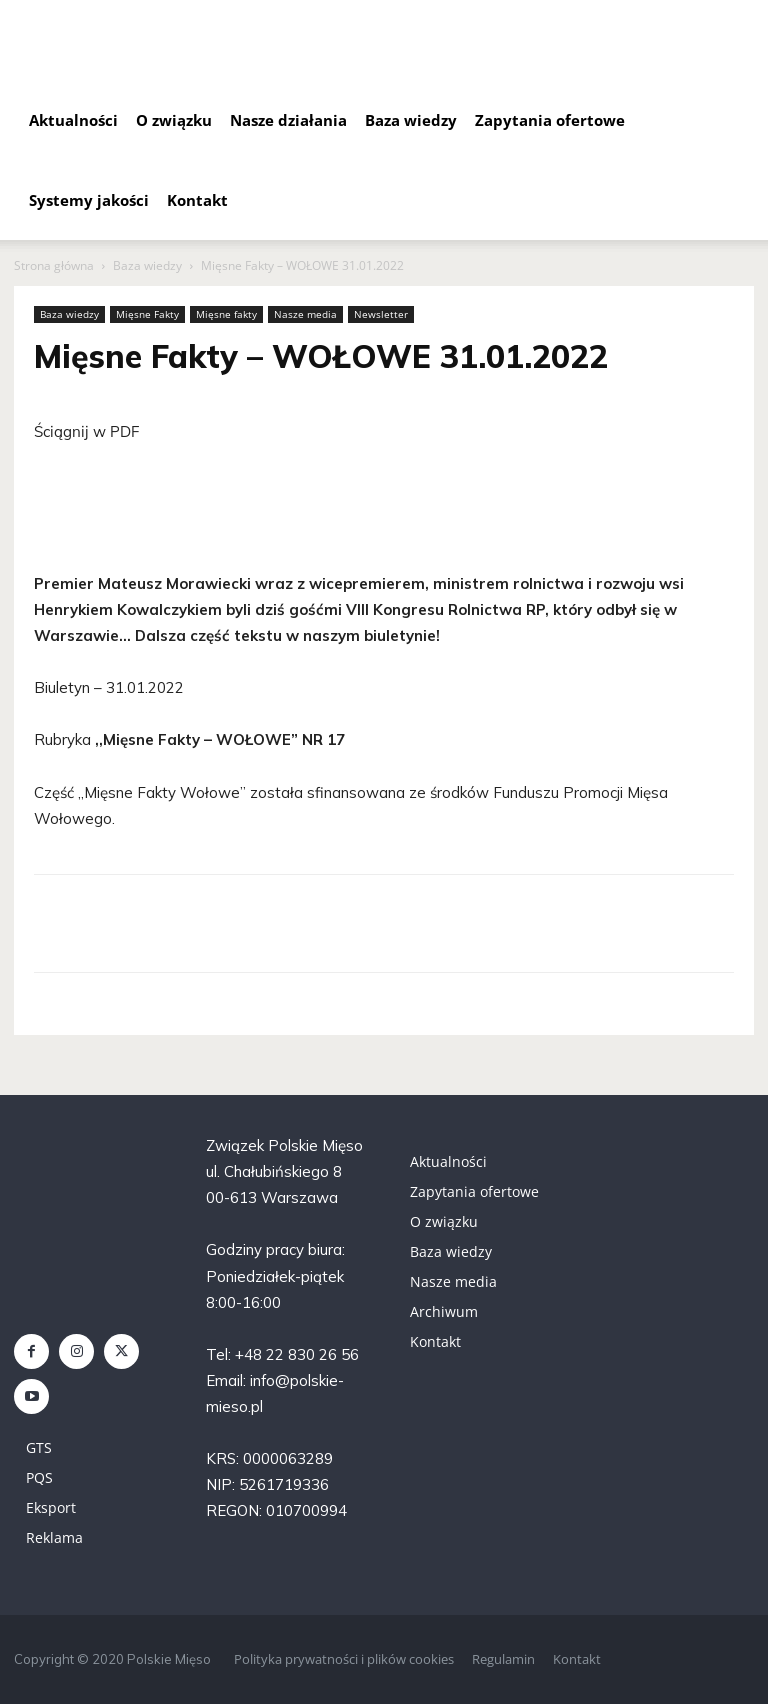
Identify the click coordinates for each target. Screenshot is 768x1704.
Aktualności (73, 120)
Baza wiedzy (411, 120)
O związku (174, 120)
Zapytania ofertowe (550, 120)
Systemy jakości (89, 200)
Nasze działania (288, 120)
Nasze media (305, 314)
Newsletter (381, 314)
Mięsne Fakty (147, 314)
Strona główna (54, 265)
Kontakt (197, 200)
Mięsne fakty (226, 314)
